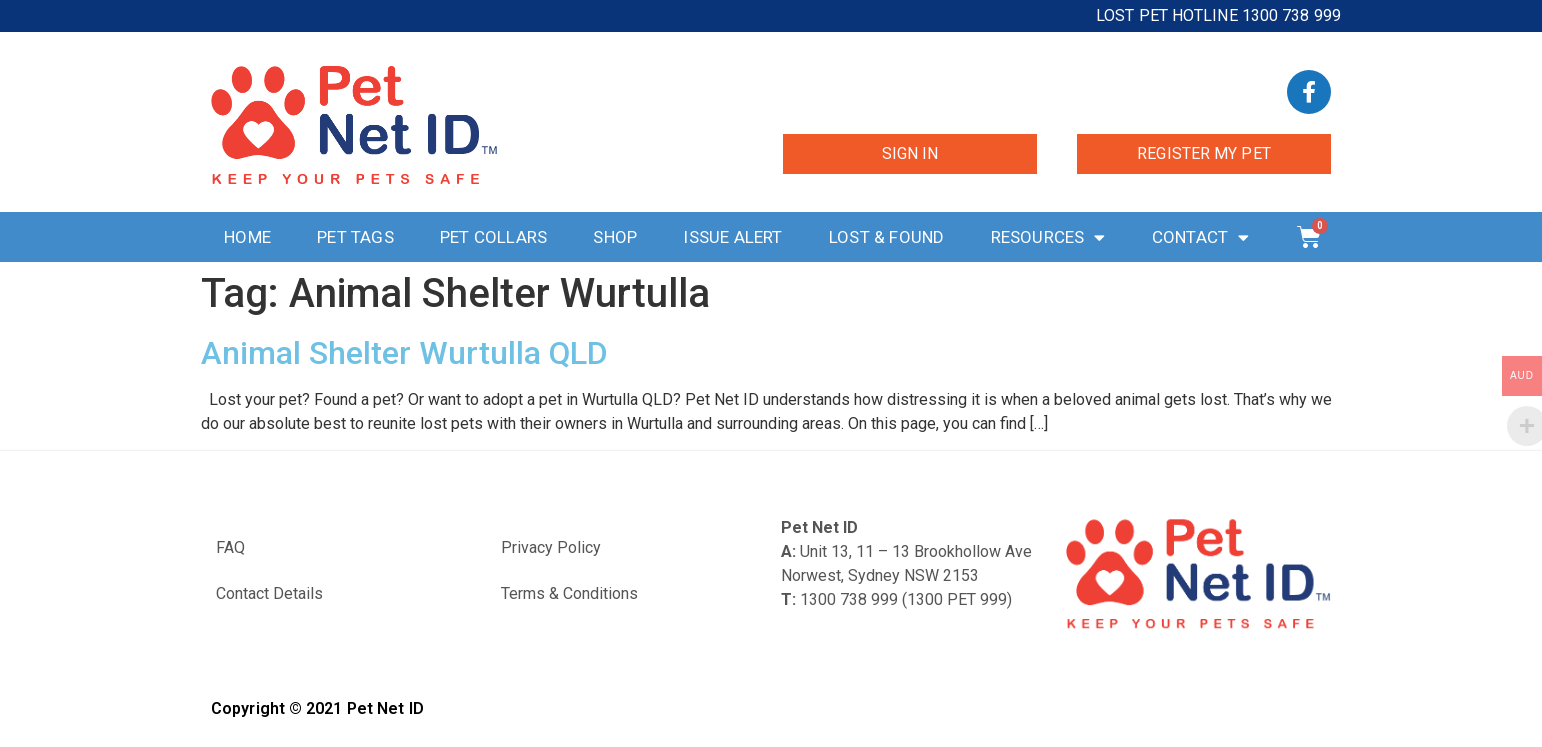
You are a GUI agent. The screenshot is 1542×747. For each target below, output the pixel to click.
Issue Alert (732, 237)
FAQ (230, 547)
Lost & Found (886, 237)
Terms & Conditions (569, 593)
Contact (1201, 237)
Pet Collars (493, 237)
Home (247, 237)
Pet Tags (355, 237)
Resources (1048, 237)
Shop (615, 237)
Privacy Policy (551, 547)
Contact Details (269, 593)
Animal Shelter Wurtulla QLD (404, 353)
